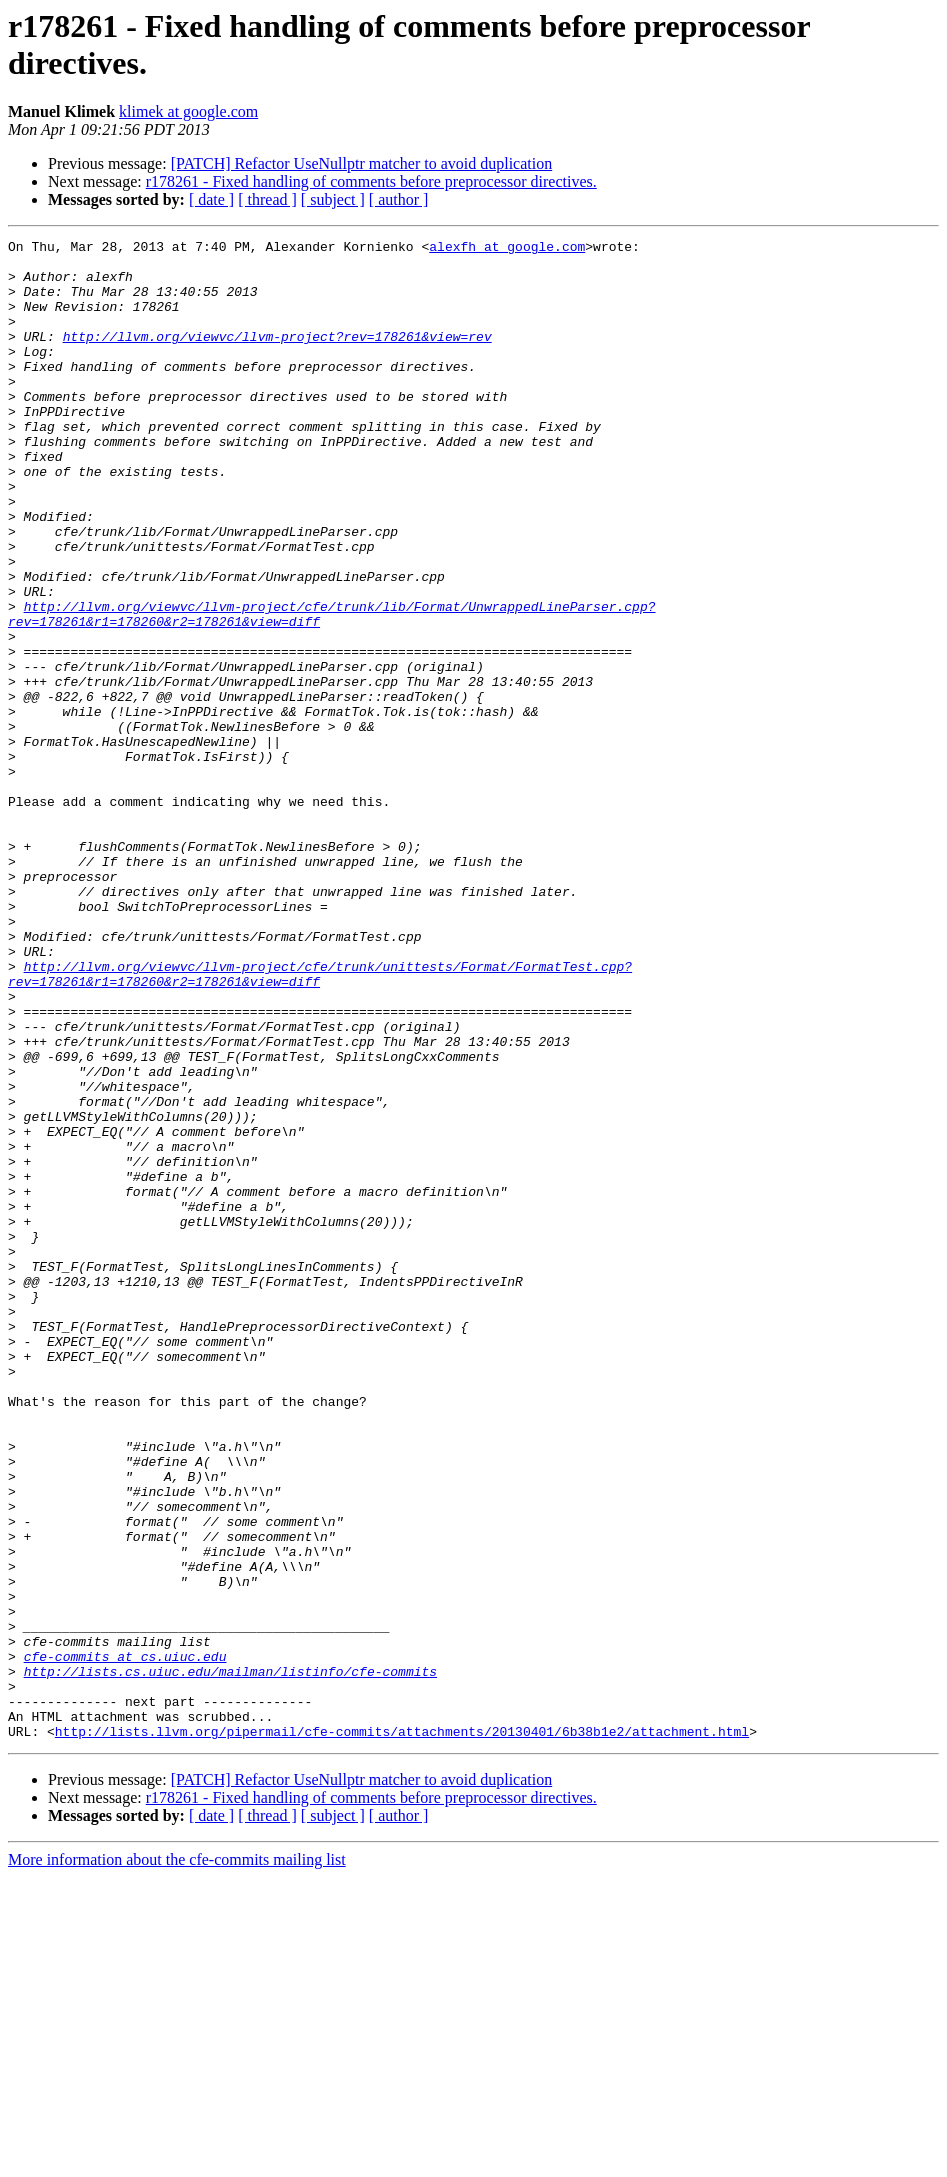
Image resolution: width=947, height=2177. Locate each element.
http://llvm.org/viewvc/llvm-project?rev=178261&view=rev (277, 357)
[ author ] (399, 199)
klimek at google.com (188, 111)
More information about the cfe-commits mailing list (177, 2159)
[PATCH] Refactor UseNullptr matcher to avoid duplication (362, 163)
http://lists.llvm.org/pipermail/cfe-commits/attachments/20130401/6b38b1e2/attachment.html (402, 2031)
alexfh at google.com (507, 249)
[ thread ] (267, 199)
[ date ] (211, 199)
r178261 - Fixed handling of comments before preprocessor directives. (371, 181)
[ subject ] (333, 199)
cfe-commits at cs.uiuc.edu (125, 1941)
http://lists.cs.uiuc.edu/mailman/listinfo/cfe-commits (230, 1959)
